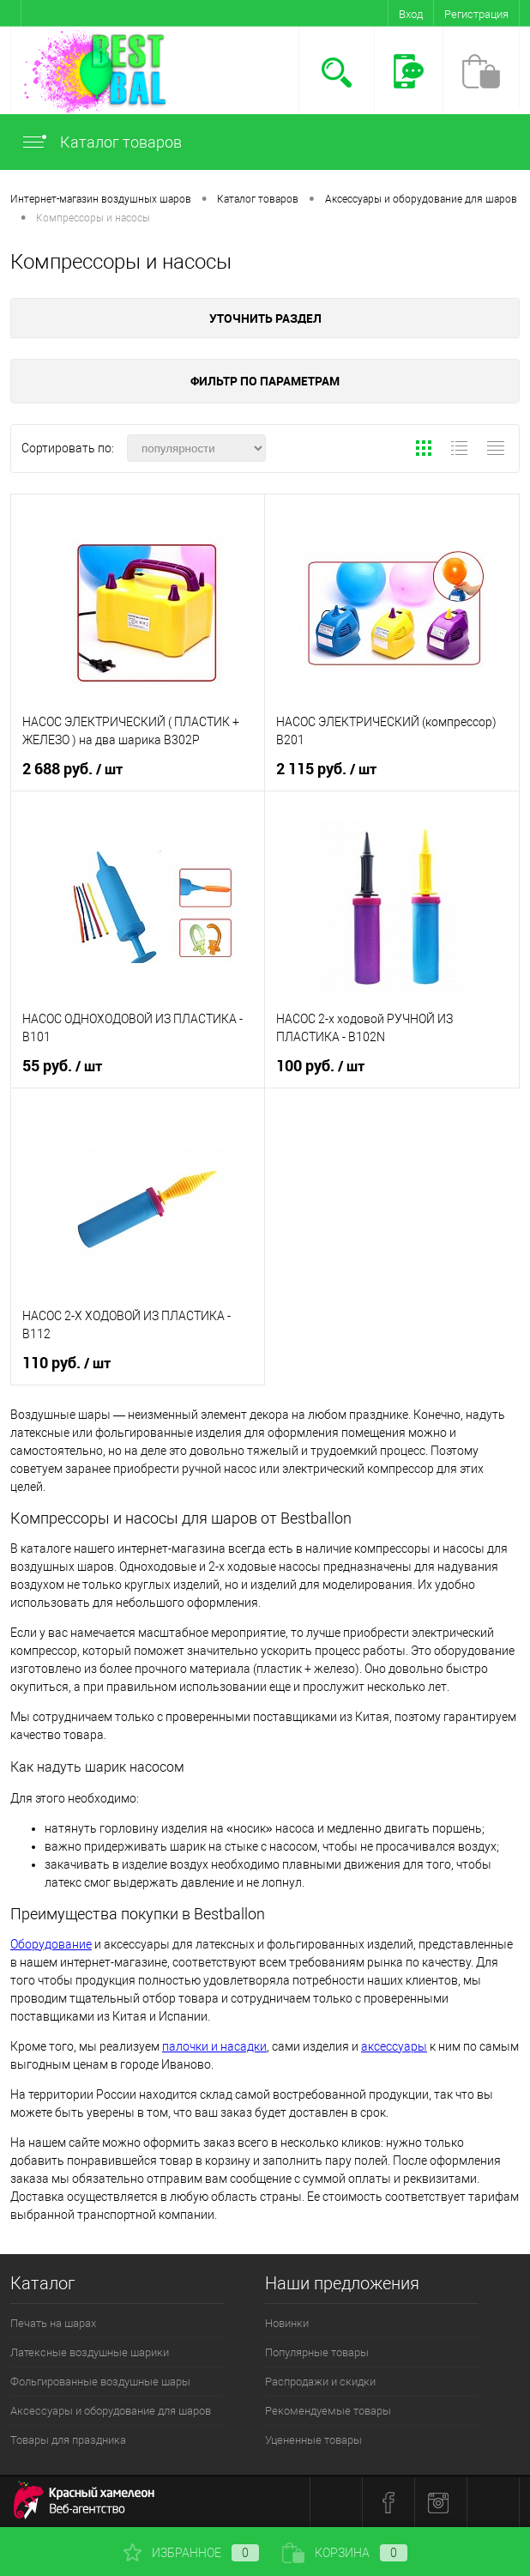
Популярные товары (317, 2352)
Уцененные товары (313, 2440)
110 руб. (66, 1363)
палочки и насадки (214, 2046)
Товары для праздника (68, 2440)
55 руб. (62, 1066)
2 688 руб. (72, 769)
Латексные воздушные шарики (89, 2352)
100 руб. (320, 1066)
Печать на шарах (53, 2323)
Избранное (191, 2553)
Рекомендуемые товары (328, 2410)
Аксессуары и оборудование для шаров (110, 2410)
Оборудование (51, 1944)
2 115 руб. (326, 769)
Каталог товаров (101, 142)
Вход (411, 14)
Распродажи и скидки (320, 2381)
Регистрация (476, 14)
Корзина (344, 2553)
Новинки (287, 2323)
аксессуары (394, 2046)
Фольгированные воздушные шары (100, 2381)
